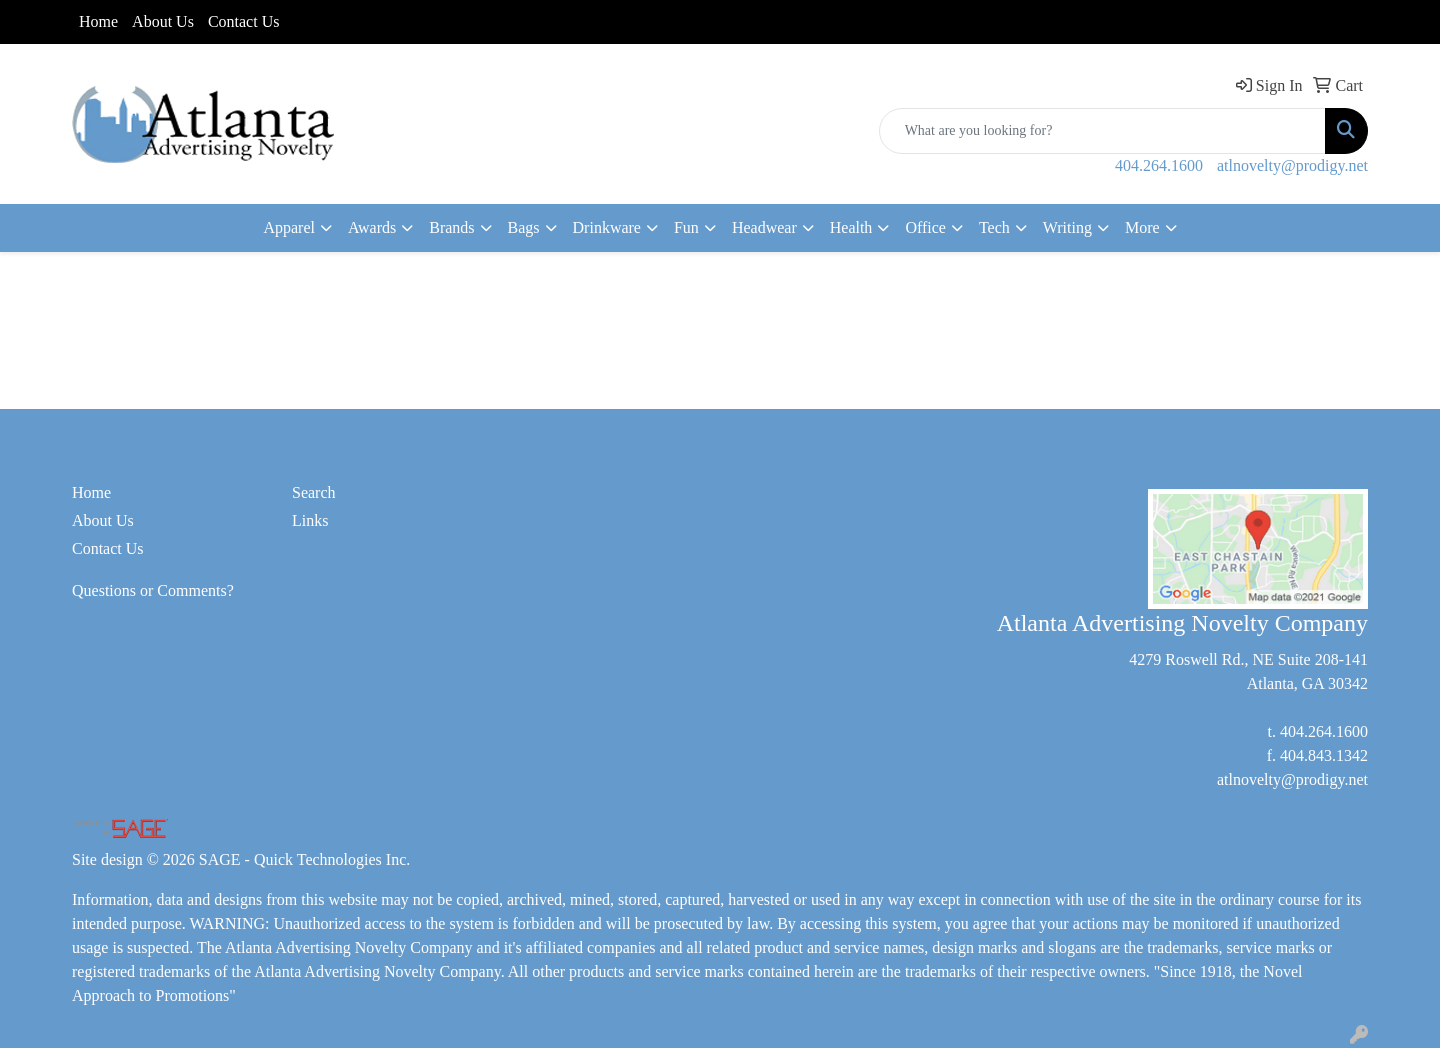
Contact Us (244, 21)
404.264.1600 (1159, 165)
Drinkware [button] (607, 227)
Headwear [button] (764, 227)
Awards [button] (372, 227)
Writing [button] (1067, 227)
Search (314, 492)
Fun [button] (686, 227)
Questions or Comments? (153, 590)
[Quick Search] (1102, 131)
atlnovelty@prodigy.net (1292, 165)
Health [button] (851, 227)
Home (98, 21)
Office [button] (925, 227)
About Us (163, 21)
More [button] (1142, 227)
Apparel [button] (289, 227)
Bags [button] (524, 227)
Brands (451, 227)
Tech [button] (994, 227)
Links (310, 520)
